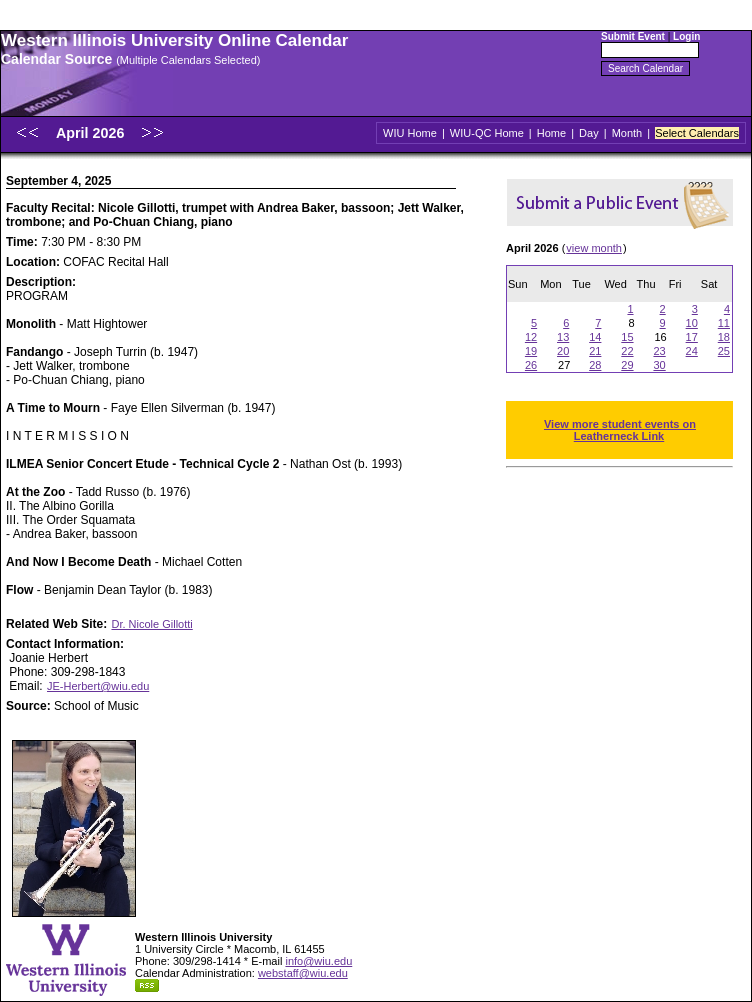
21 (595, 351)
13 (563, 337)
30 (659, 365)
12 (531, 337)
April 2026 (92, 133)
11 (724, 323)
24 (692, 351)
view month (594, 248)
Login (686, 36)
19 (531, 351)
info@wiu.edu (318, 961)
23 (659, 351)
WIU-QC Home (487, 133)
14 (595, 337)
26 (531, 365)
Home (551, 133)
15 (627, 337)
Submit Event (633, 36)
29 (627, 365)
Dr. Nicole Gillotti (151, 624)
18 (724, 337)
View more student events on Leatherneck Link (620, 430)
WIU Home (410, 133)
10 (692, 323)
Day (589, 133)
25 (724, 351)
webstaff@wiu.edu (303, 973)
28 (595, 365)
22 (627, 351)
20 (563, 351)
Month (627, 133)
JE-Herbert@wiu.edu (98, 686)
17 (692, 337)
